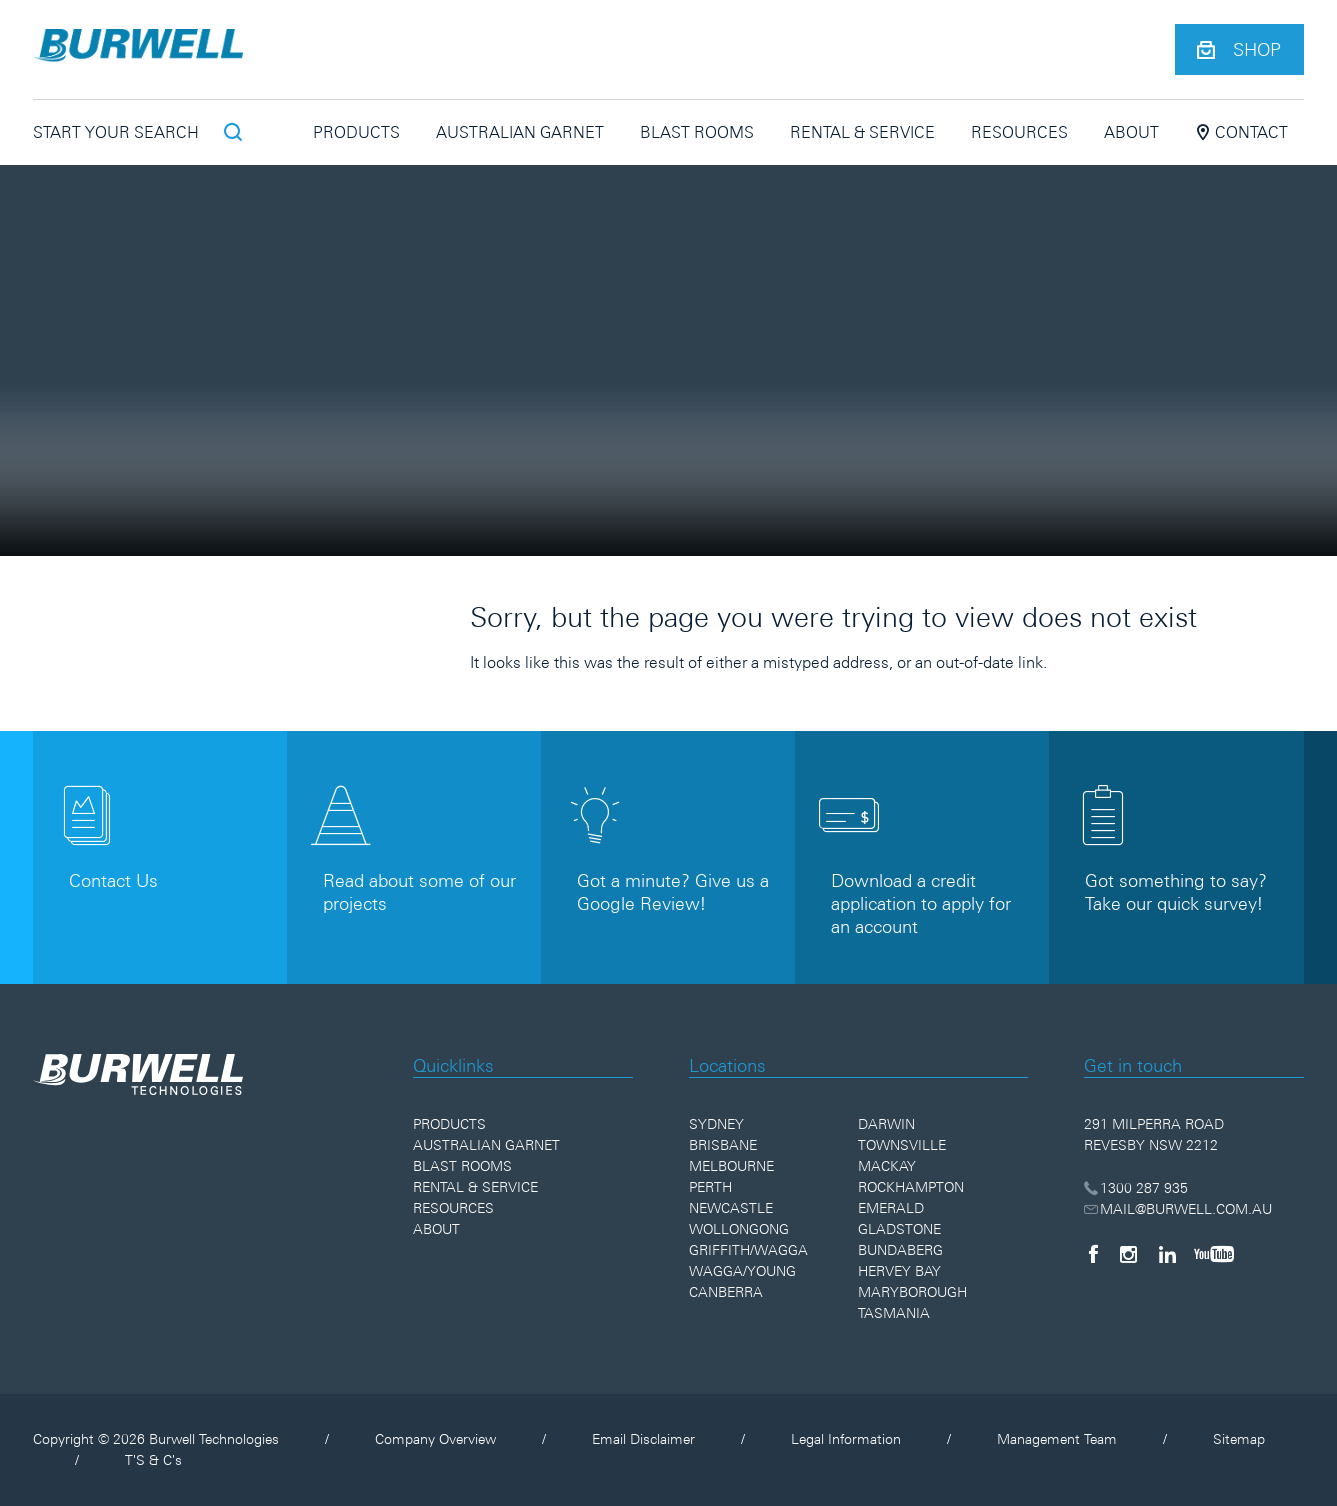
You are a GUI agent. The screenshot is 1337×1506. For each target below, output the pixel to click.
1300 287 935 (1136, 1188)
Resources (1019, 132)
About (1131, 132)
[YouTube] (1214, 1254)
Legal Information (846, 1439)
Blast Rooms (697, 132)
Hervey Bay (899, 1271)
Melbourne (731, 1166)
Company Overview (435, 1439)
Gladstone (899, 1229)
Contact (1241, 132)
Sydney (716, 1124)
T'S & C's (153, 1460)
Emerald (891, 1208)
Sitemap (1239, 1439)
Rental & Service (862, 132)
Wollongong (739, 1229)
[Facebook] (1093, 1254)
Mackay (887, 1166)
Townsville (902, 1145)
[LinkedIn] (1167, 1254)
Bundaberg (900, 1250)
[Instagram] (1128, 1254)
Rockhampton (911, 1187)
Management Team (1057, 1439)
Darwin (886, 1124)
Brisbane (723, 1145)
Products (356, 132)
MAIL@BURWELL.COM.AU (1178, 1209)
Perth (710, 1187)
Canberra (726, 1292)
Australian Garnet (520, 132)
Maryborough (912, 1292)
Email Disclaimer (643, 1439)
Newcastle (731, 1208)
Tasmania (894, 1313)
